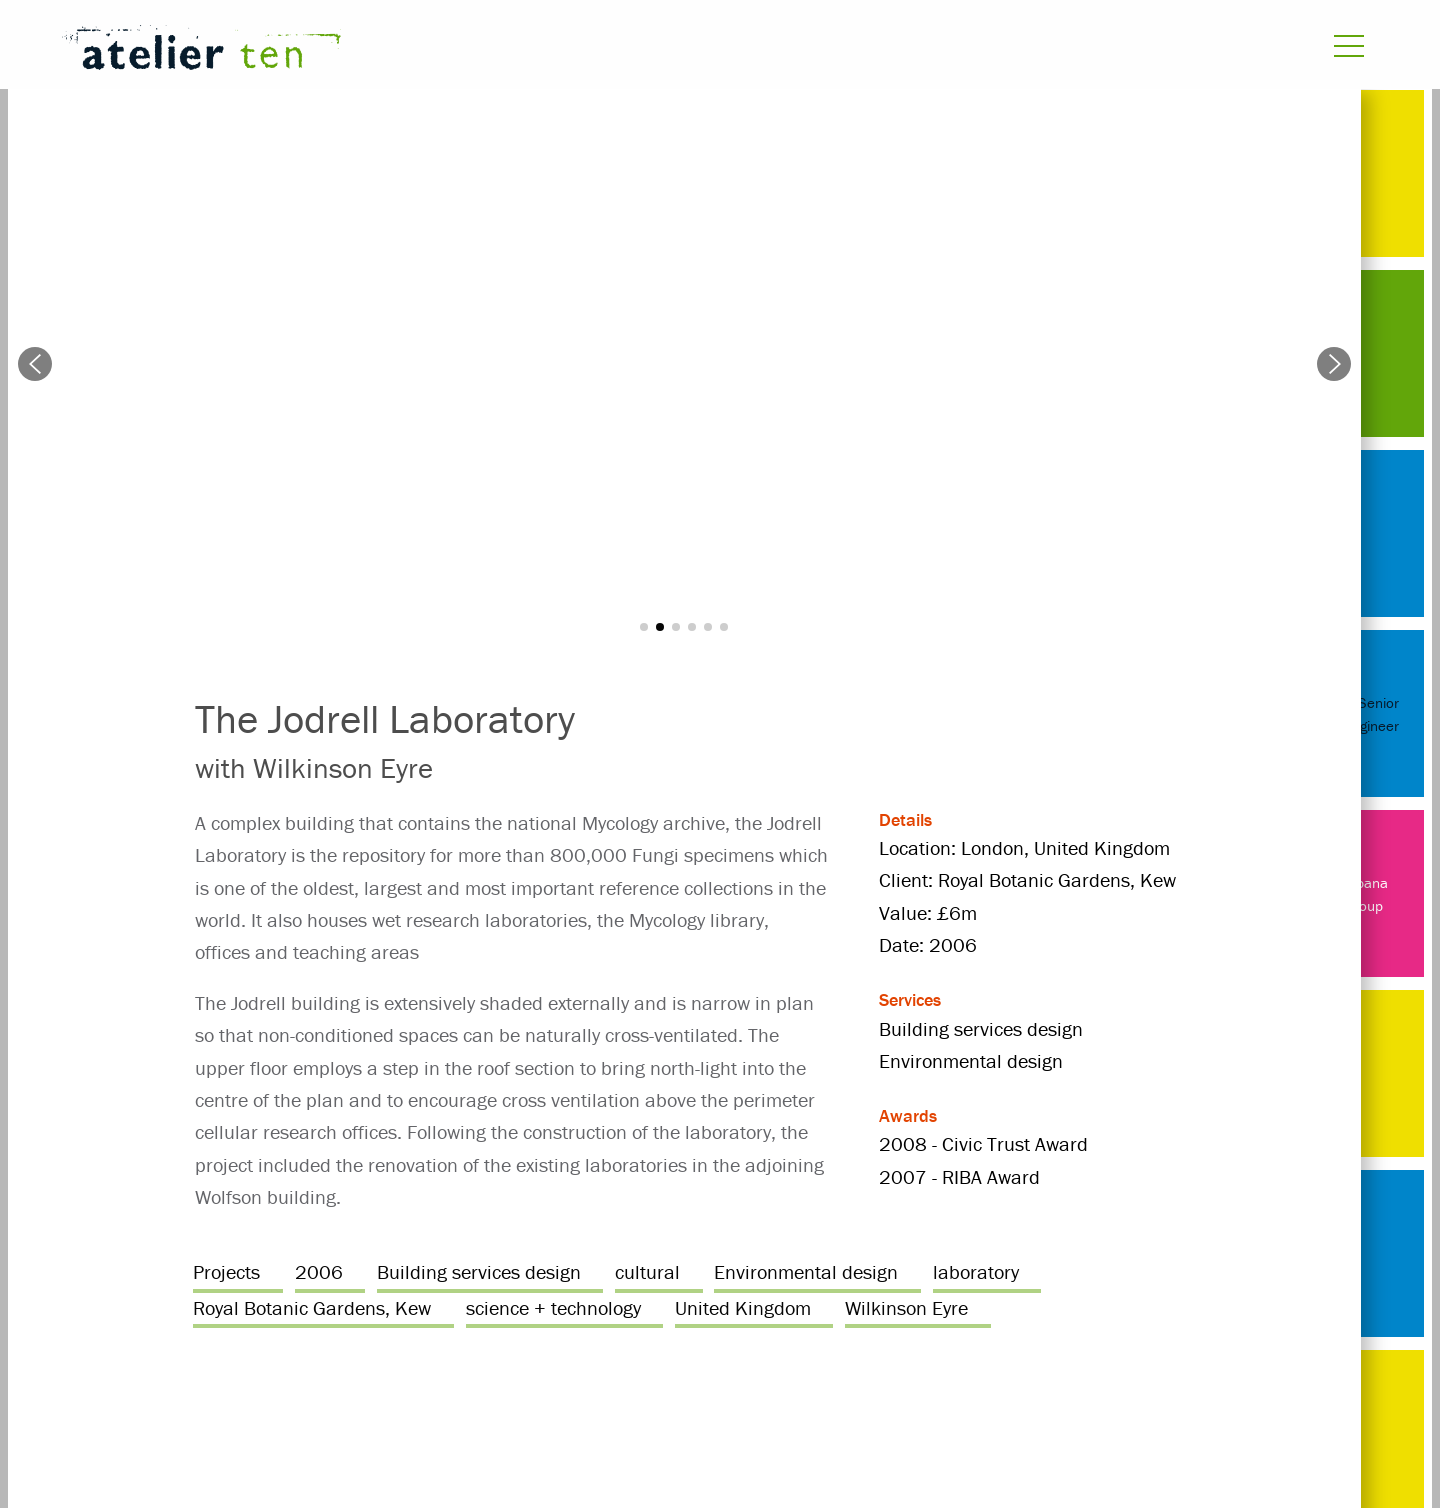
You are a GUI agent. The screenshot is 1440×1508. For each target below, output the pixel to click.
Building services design (479, 1271)
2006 (319, 1271)
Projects (226, 1271)
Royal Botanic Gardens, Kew (312, 1307)
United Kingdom (743, 1307)
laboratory (976, 1271)
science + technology (553, 1307)
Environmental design (806, 1271)
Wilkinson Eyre (906, 1307)
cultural (647, 1271)
